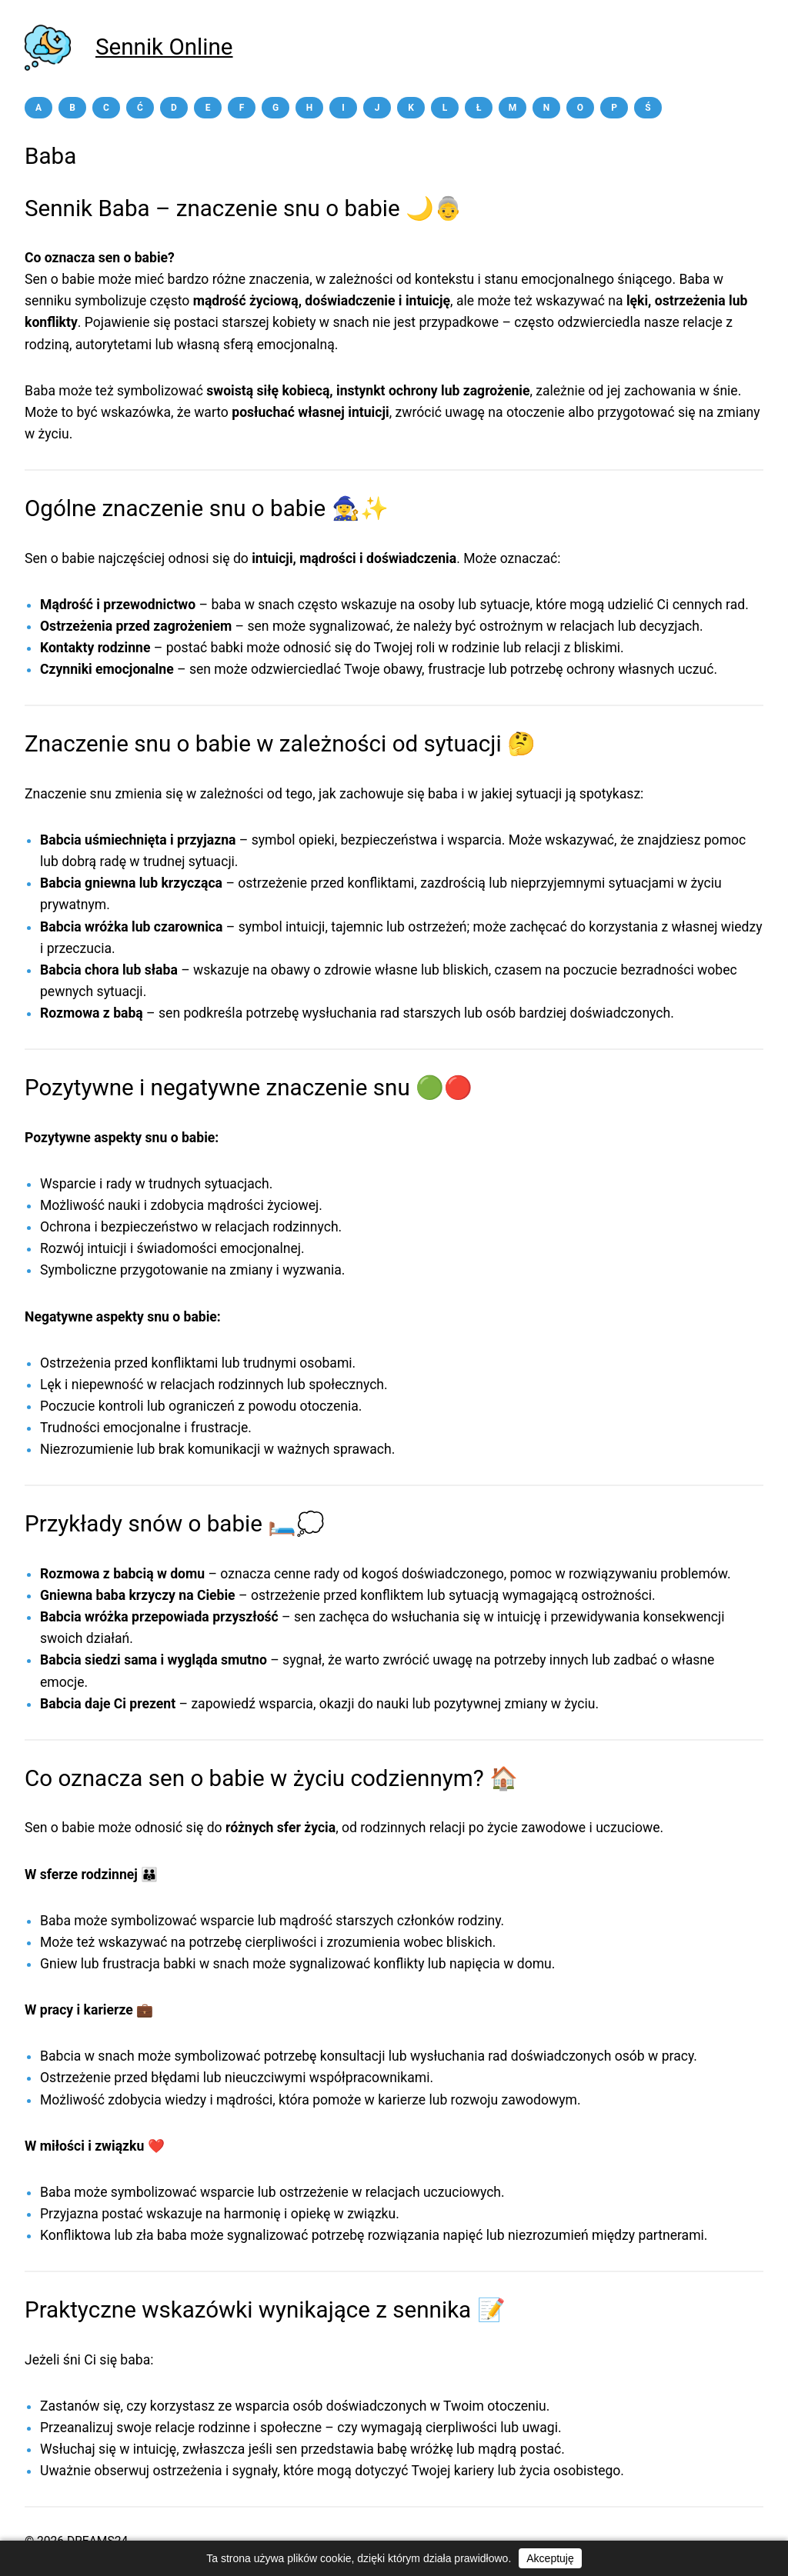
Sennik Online (164, 47)
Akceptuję (549, 2558)
